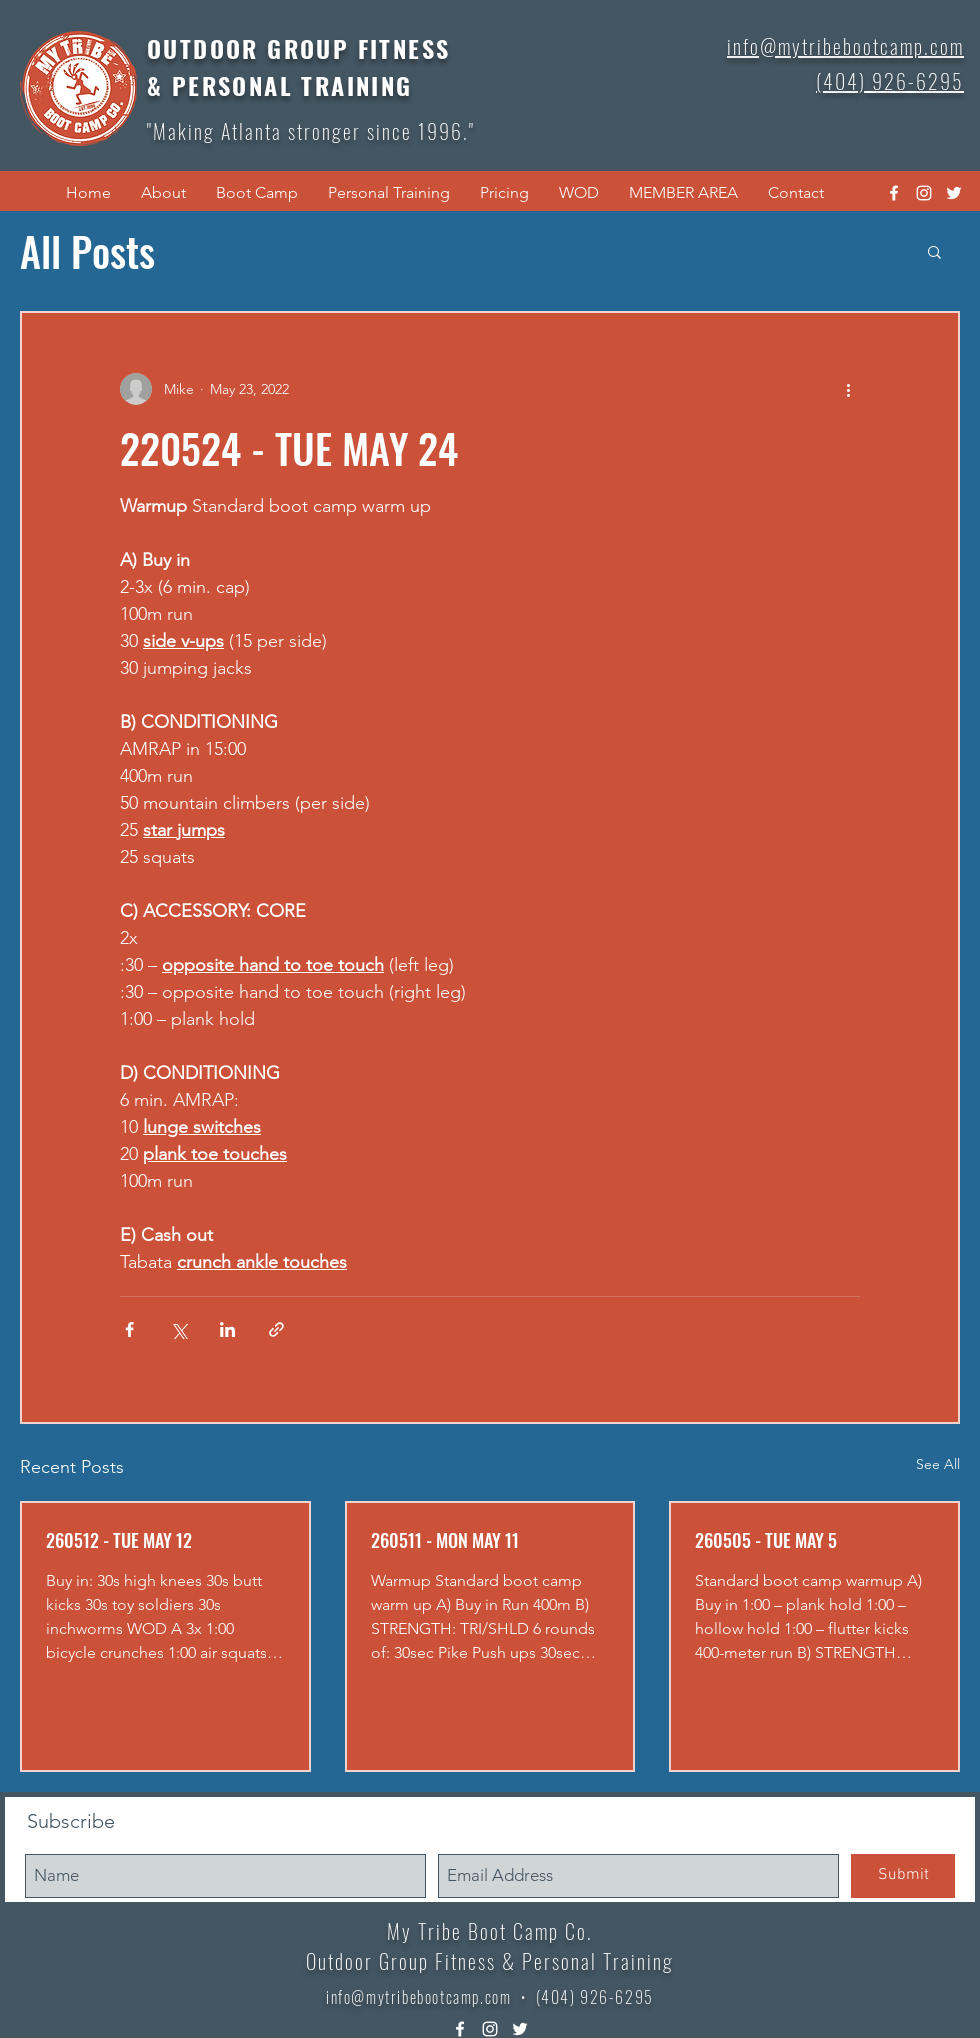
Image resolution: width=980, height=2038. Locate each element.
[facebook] (894, 193)
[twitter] (954, 193)
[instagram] (924, 193)
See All (938, 1464)
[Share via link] (276, 1329)
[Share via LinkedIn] (227, 1329)
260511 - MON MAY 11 (445, 1540)
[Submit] (903, 1876)
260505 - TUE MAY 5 (766, 1540)
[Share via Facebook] (129, 1329)
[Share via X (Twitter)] (178, 1329)
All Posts (87, 251)
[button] (163, 193)
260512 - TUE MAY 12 (119, 1540)
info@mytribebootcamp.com (418, 1997)
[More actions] (848, 389)
